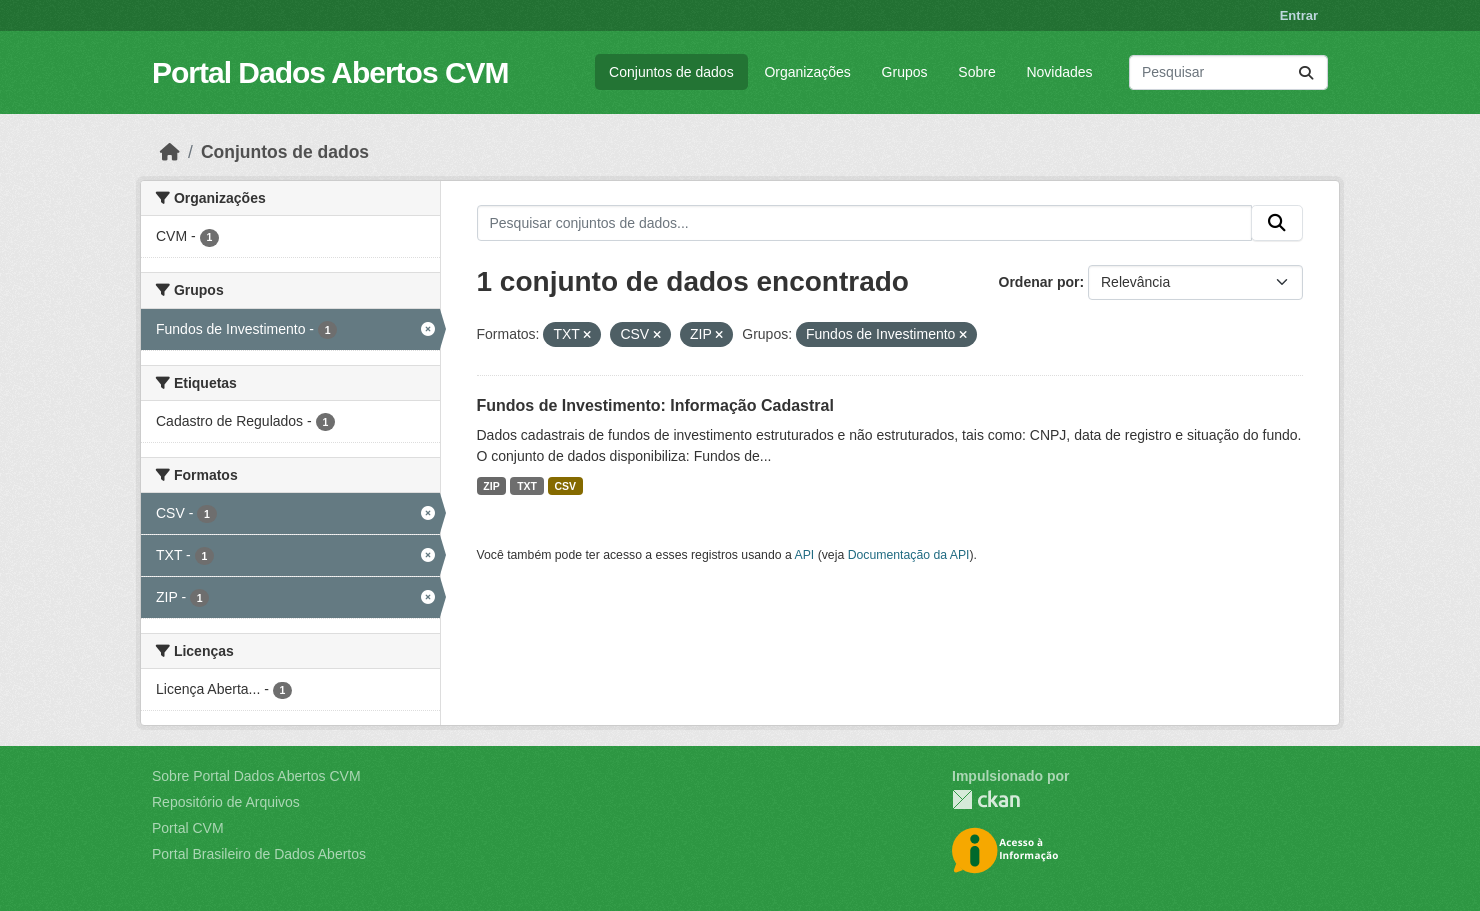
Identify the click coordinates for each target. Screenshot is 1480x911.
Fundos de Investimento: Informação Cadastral (655, 405)
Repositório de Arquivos (226, 802)
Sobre (976, 72)
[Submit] (1306, 72)
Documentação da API (909, 555)
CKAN (986, 799)
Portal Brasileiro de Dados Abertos (259, 854)
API (805, 555)
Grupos (905, 72)
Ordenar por (1039, 282)
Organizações (807, 72)
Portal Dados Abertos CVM (330, 72)
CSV (566, 486)
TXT (527, 486)
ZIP (491, 486)
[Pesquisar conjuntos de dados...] (1228, 72)
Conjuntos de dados (671, 72)
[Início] (170, 152)
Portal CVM (188, 828)
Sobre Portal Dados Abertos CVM (256, 776)
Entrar (1299, 15)
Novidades (1059, 72)
